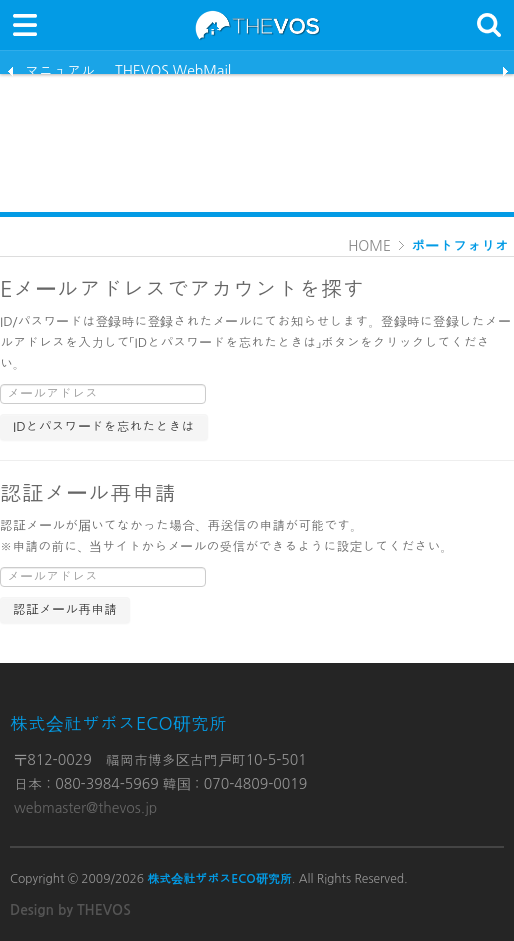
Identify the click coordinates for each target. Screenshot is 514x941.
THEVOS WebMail (173, 69)
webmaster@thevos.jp (85, 808)
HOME (369, 246)
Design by (70, 910)
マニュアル (60, 69)
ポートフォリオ (460, 246)
